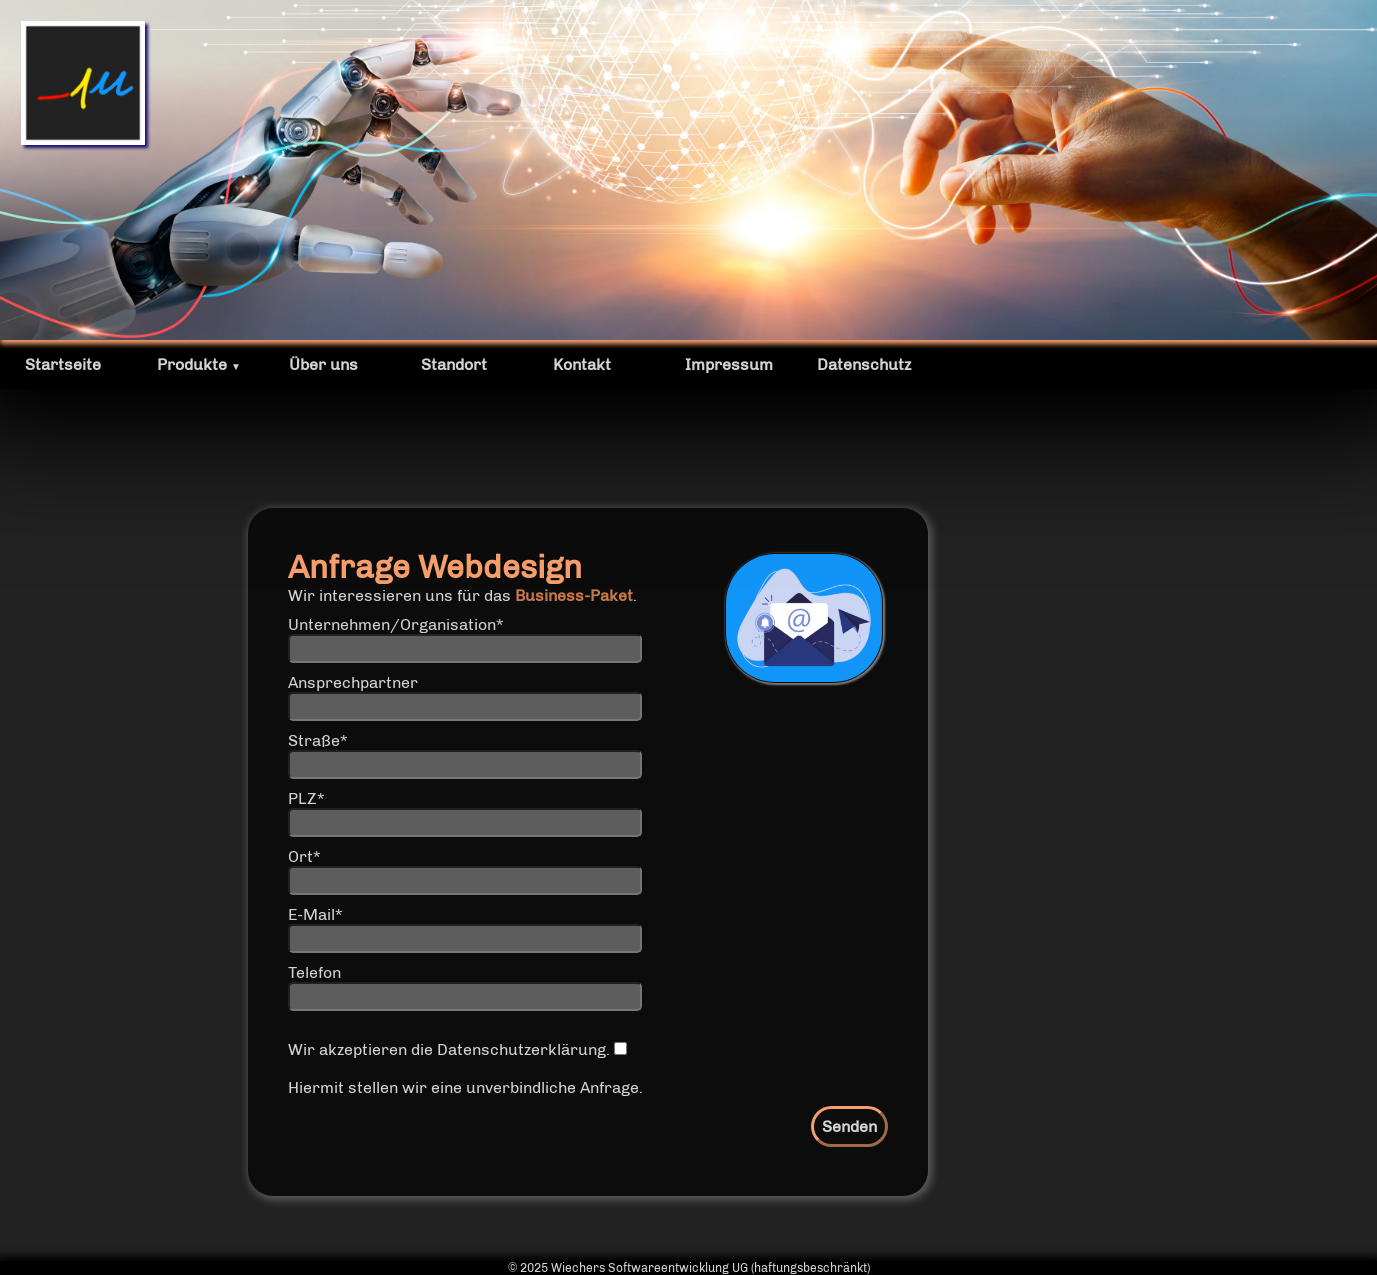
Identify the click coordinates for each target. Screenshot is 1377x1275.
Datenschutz (864, 364)
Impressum (729, 364)
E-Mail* (315, 914)
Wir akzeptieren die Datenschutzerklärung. (457, 1049)
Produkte (199, 364)
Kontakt (582, 364)
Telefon (314, 972)
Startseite (63, 364)
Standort (454, 364)
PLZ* (306, 798)
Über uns (323, 364)
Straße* (317, 740)
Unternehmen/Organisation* (395, 624)
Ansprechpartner (353, 682)
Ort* (304, 856)
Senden (849, 1126)
